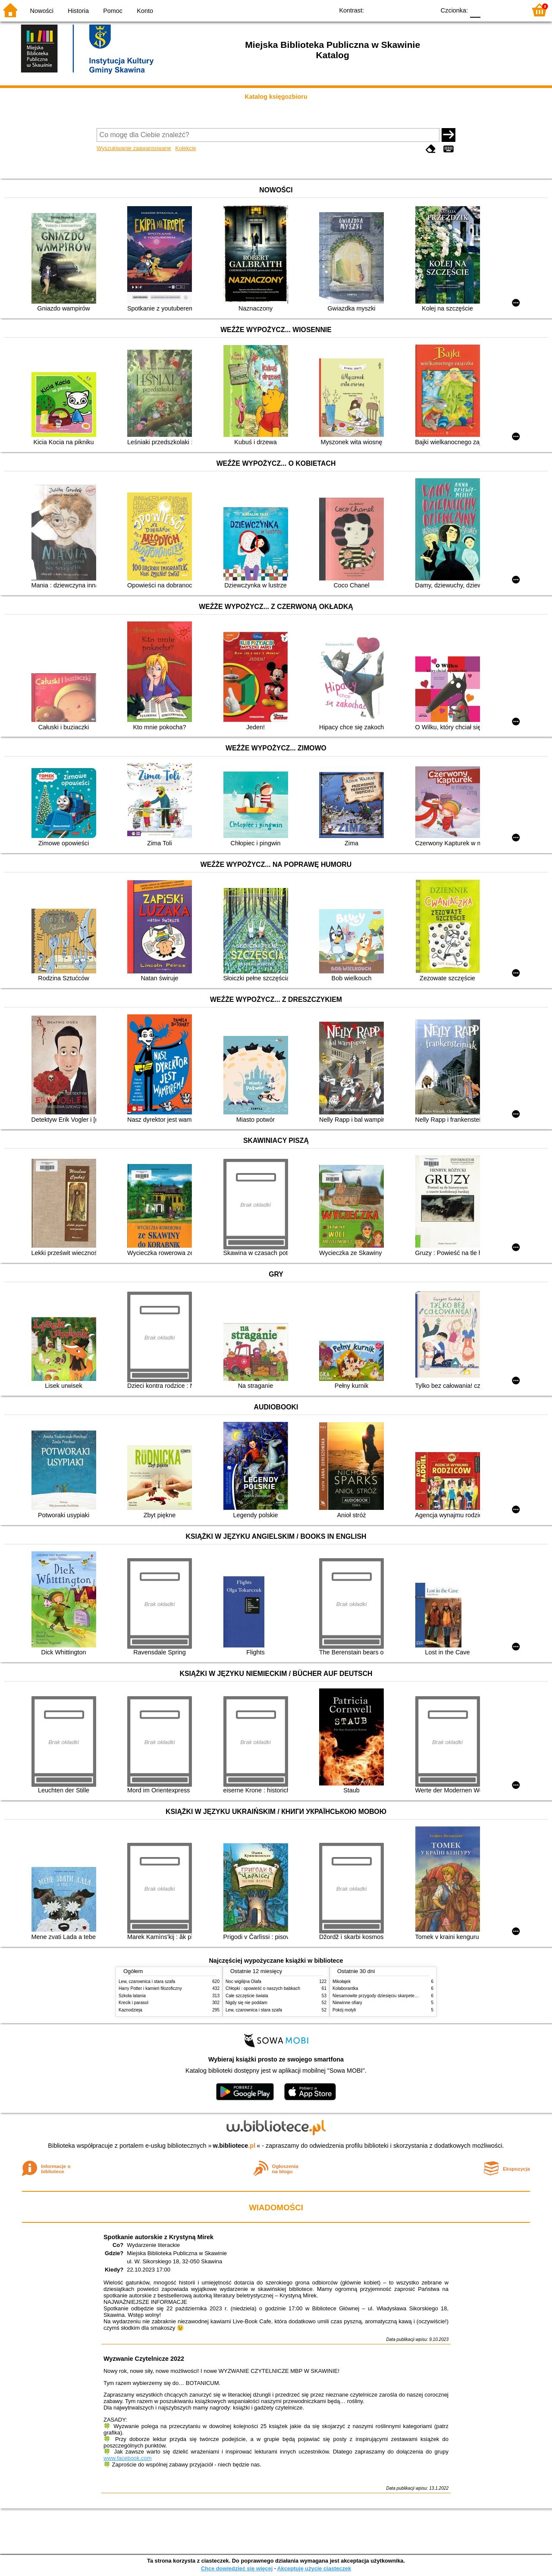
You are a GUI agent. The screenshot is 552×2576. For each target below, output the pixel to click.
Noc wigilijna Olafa (243, 1981)
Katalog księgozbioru (276, 96)
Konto (145, 10)
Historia (78, 10)
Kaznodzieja (130, 2010)
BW (391, 9)
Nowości (41, 10)
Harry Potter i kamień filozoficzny (150, 1988)
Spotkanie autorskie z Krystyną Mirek (158, 2237)
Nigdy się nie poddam (246, 2002)
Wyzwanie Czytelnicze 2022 (144, 2358)
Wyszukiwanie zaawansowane (134, 148)
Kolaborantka (345, 1988)
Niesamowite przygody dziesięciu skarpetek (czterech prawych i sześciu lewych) (409, 1995)
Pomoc (112, 10)
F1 (490, 9)
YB (408, 9)
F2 (510, 9)
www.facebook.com (128, 2458)
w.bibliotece (234, 2145)
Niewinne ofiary (347, 2002)
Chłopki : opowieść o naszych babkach (263, 1988)
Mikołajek (341, 1981)
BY (425, 9)
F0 (475, 9)
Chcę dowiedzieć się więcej (237, 2568)
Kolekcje (185, 148)
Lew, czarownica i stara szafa (147, 1981)
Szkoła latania (132, 1995)
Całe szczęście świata (247, 1995)
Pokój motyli (344, 2010)
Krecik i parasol (133, 2002)
